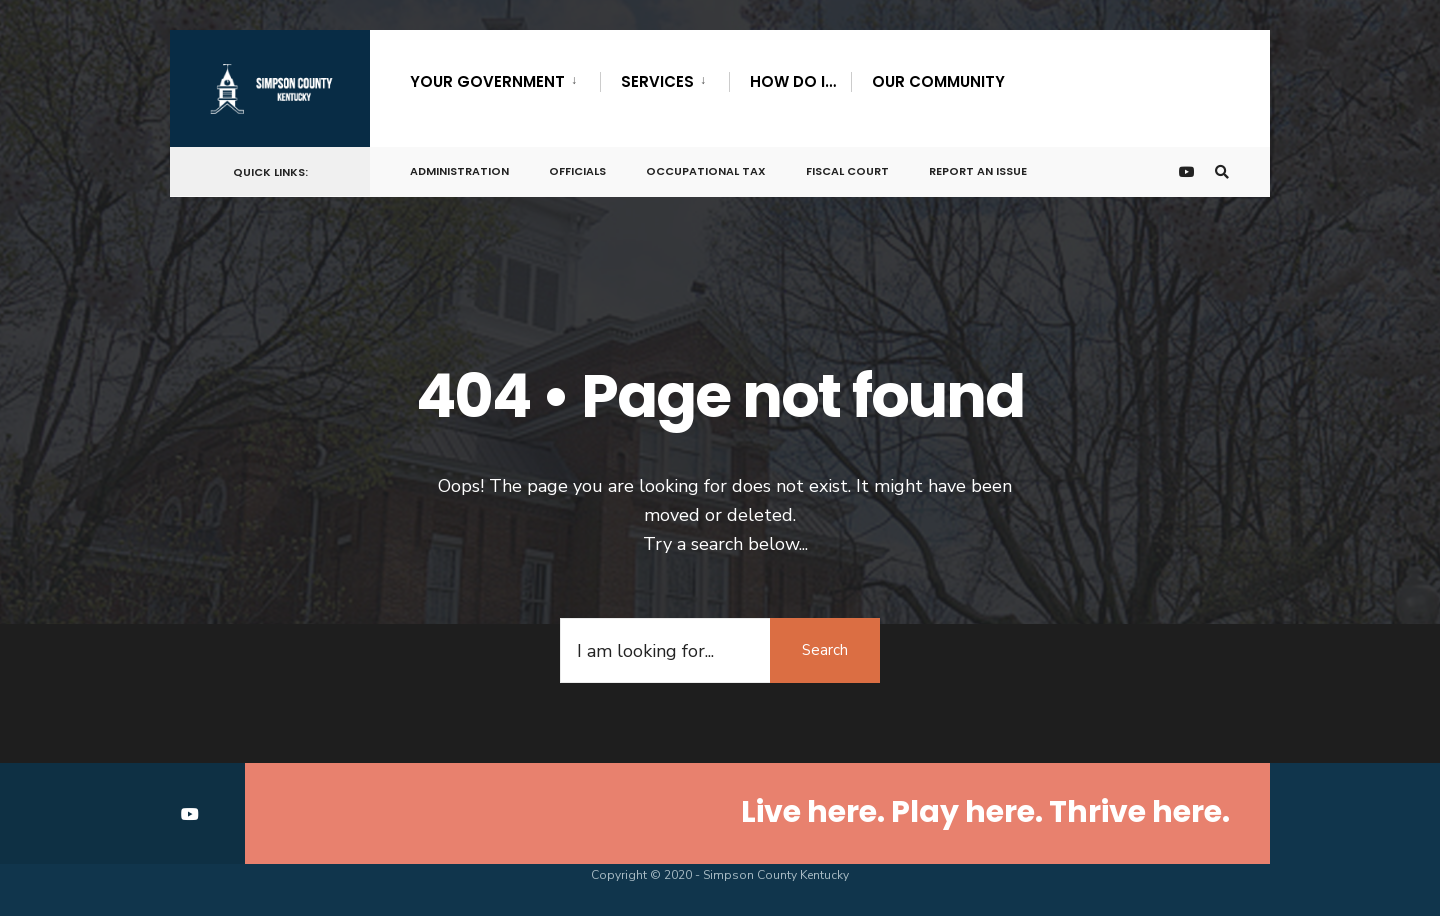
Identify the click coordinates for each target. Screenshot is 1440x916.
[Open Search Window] (1222, 172)
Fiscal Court (847, 171)
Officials (577, 171)
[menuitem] (505, 78)
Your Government (487, 81)
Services (657, 81)
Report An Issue (978, 171)
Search (825, 650)
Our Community (938, 81)
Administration (459, 171)
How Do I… (793, 81)
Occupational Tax (706, 171)
